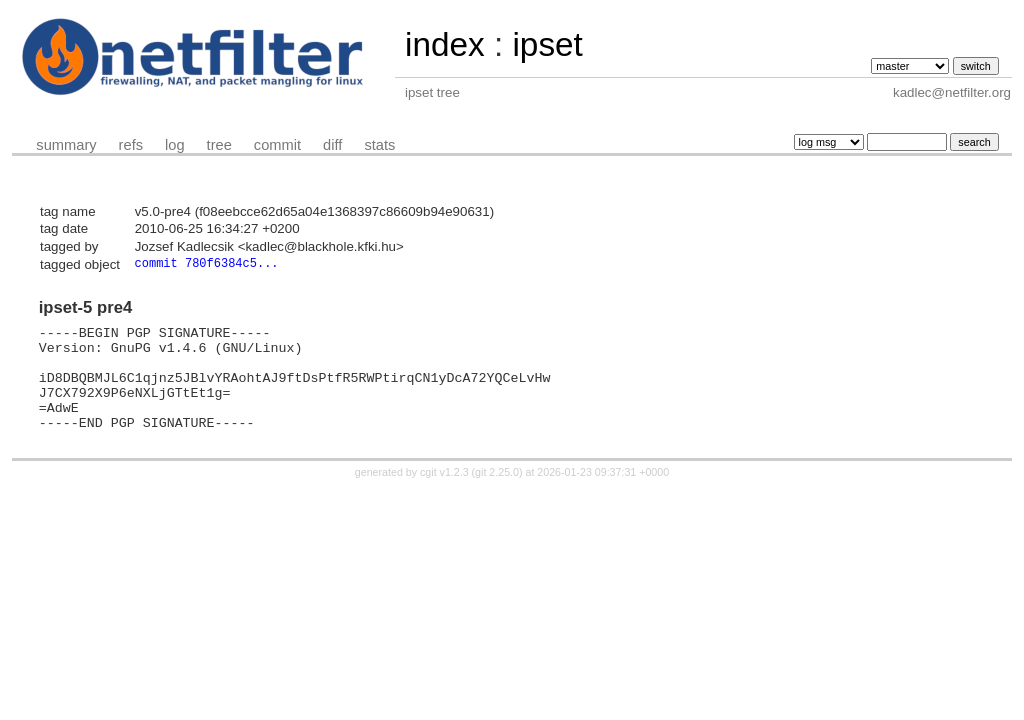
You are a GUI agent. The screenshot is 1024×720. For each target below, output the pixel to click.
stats (379, 145)
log (175, 145)
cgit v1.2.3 (444, 495)
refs (131, 145)
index (445, 44)
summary (66, 145)
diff (332, 145)
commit (277, 145)
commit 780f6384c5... (207, 264)
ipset (547, 44)
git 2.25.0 (497, 495)
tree (219, 145)
